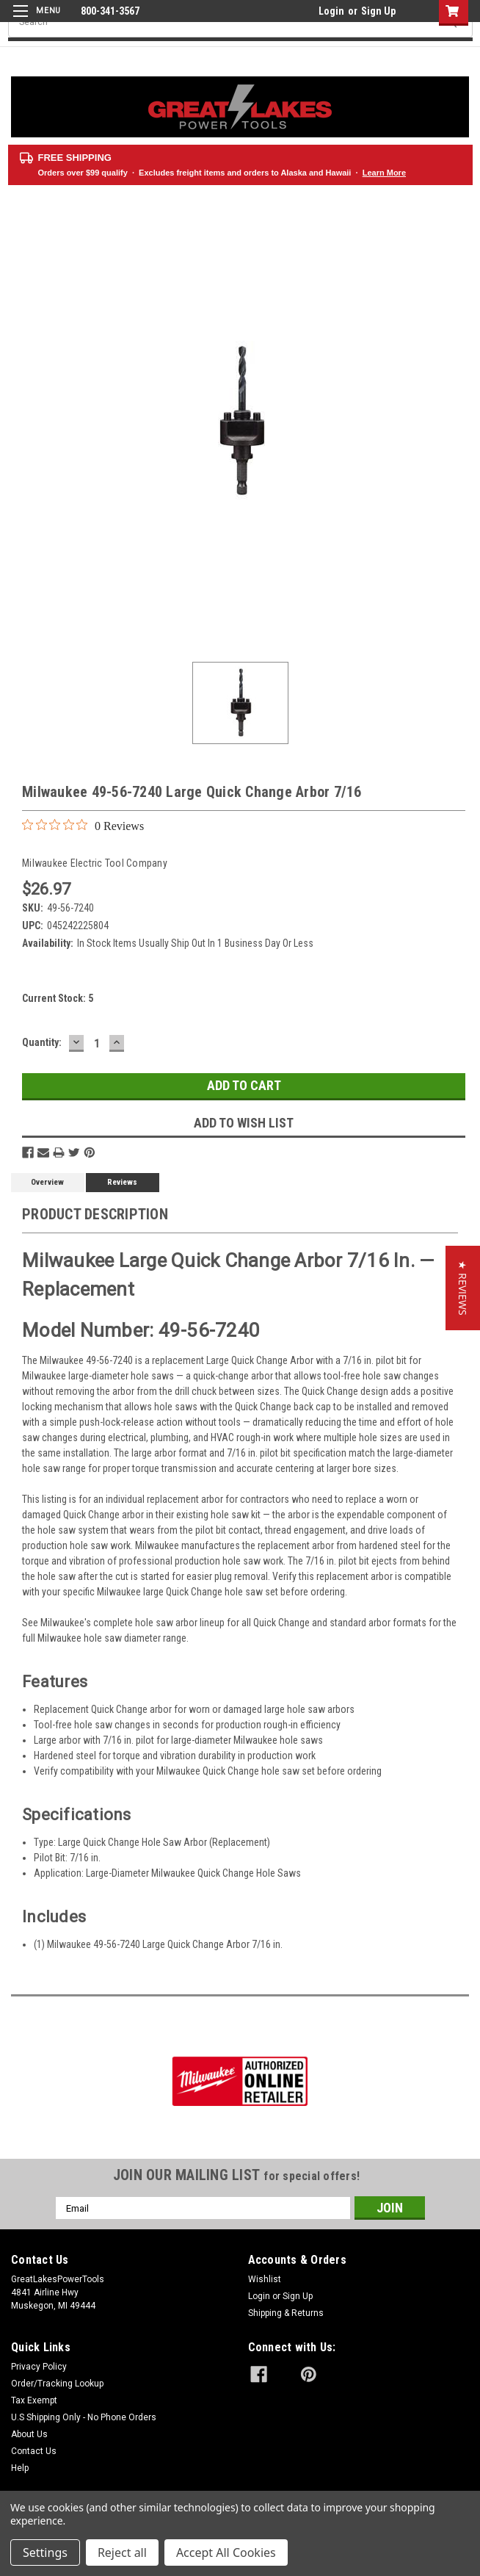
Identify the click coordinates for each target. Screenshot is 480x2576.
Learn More (384, 172)
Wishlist (264, 2279)
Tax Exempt (34, 2400)
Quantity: (42, 1042)
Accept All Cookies (226, 2552)
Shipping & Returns (286, 2313)
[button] (463, 1288)
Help (20, 2468)
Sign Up (378, 11)
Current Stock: (57, 998)
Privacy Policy (39, 2367)
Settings (45, 2552)
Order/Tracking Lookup (57, 2383)
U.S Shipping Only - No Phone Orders (83, 2417)
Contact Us (34, 2451)
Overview (47, 1182)
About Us (29, 2434)
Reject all (122, 2552)
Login (331, 11)
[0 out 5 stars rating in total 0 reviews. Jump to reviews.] (83, 826)
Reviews (122, 1182)
